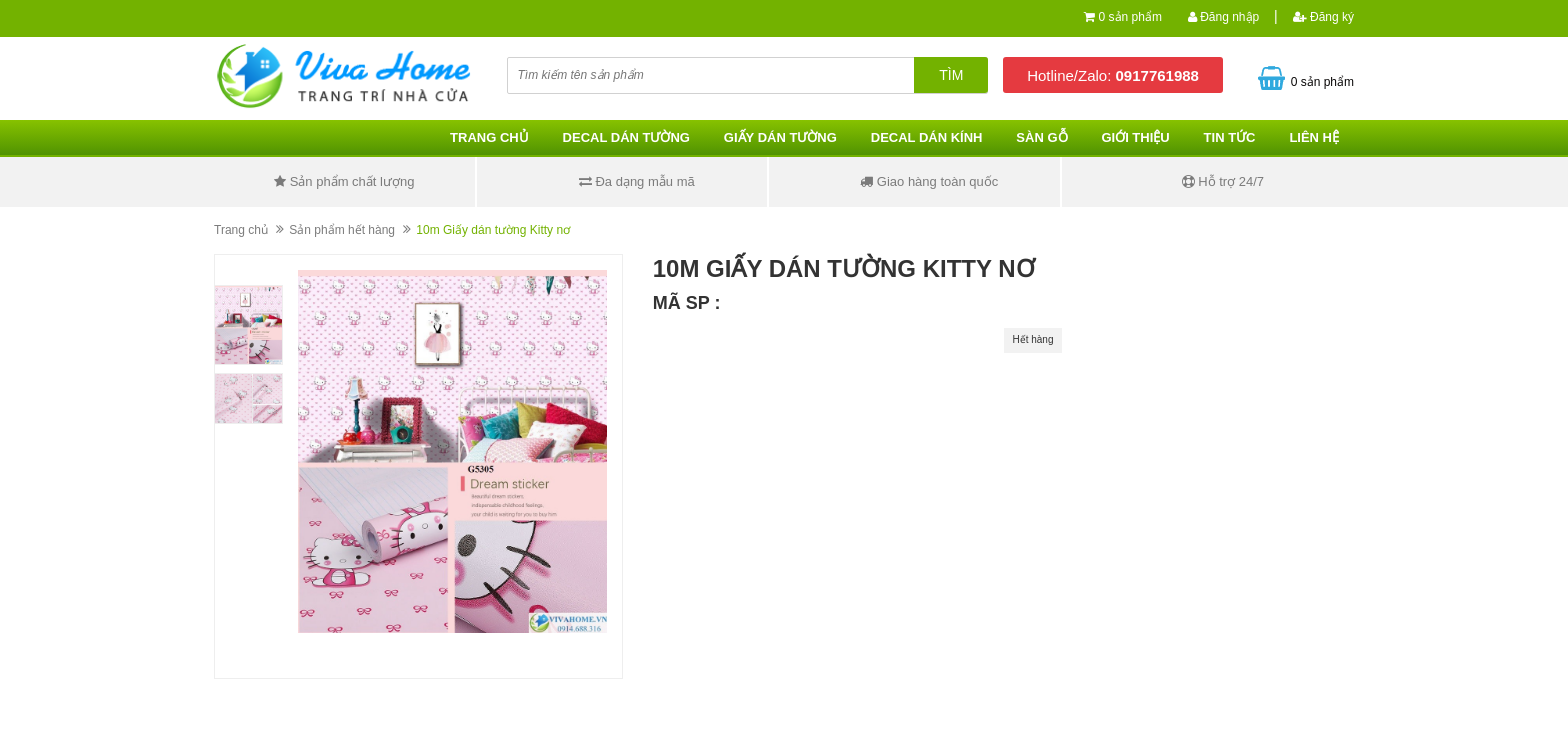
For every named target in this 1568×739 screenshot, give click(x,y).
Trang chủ (489, 137)
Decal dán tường (626, 137)
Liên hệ (1314, 137)
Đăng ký (1323, 17)
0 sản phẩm (1130, 17)
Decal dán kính (927, 137)
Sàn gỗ (1041, 137)
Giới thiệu (1135, 137)
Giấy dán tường (780, 137)
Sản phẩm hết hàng (342, 230)
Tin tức (1230, 137)
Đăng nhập (1223, 17)
